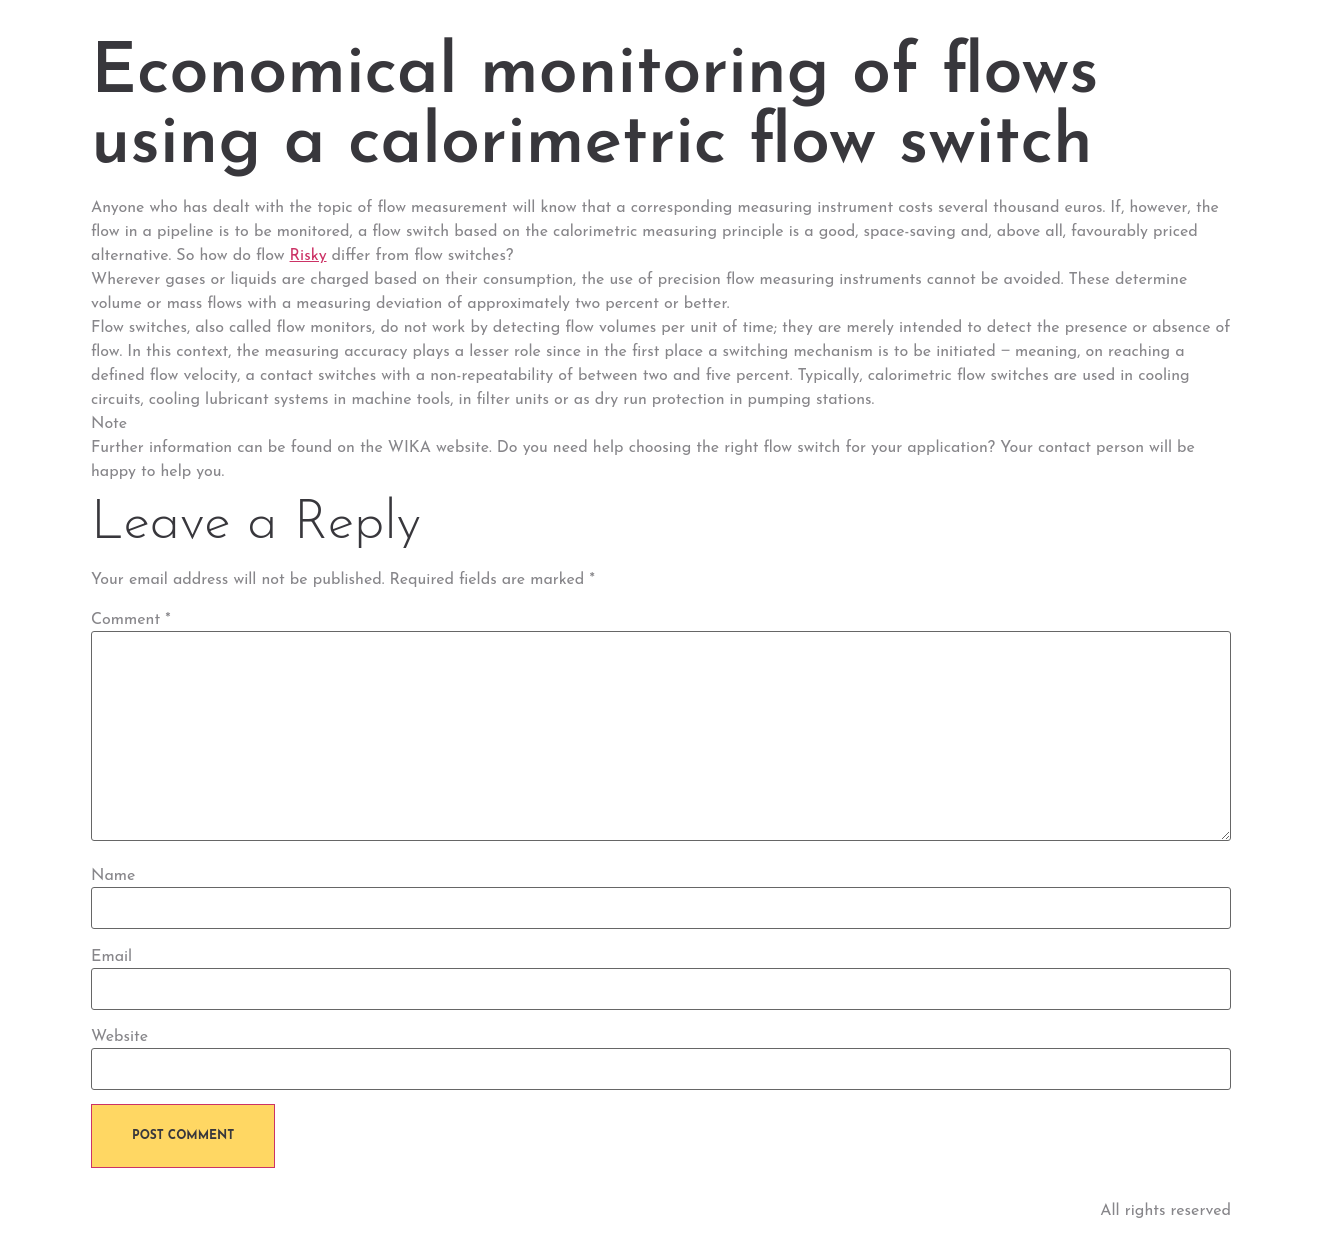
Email (111, 957)
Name (113, 876)
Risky (308, 256)
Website (119, 1037)
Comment (131, 620)
